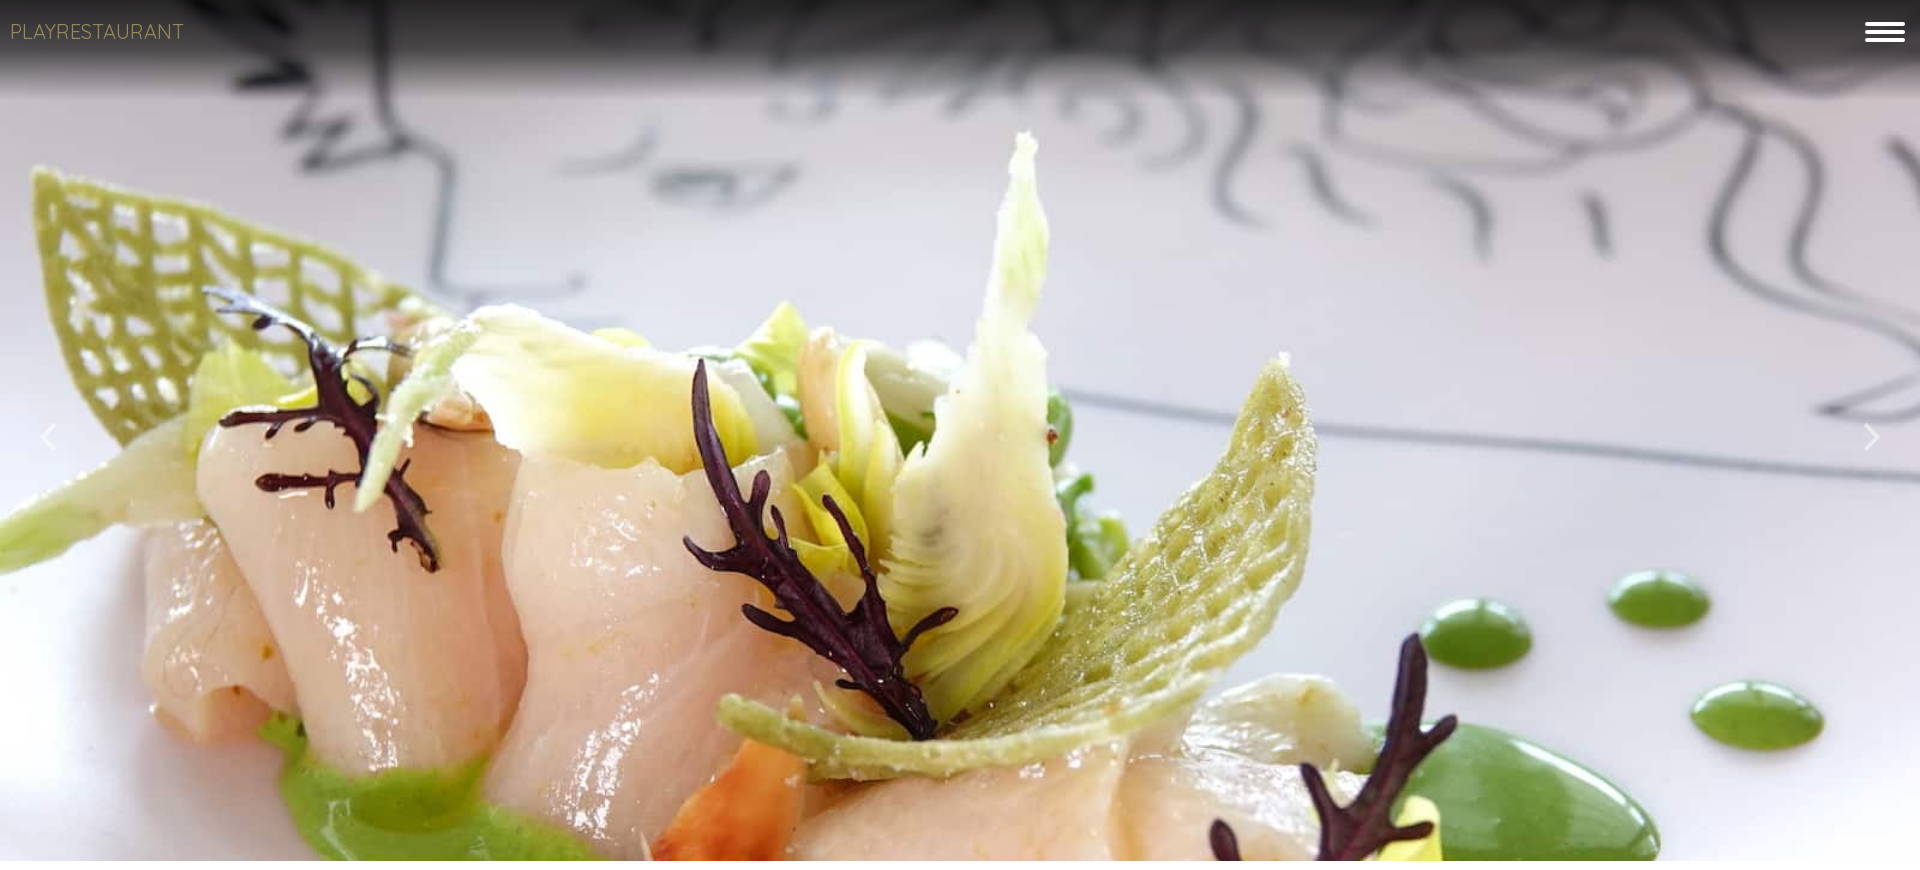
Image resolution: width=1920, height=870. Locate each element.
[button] (48, 429)
